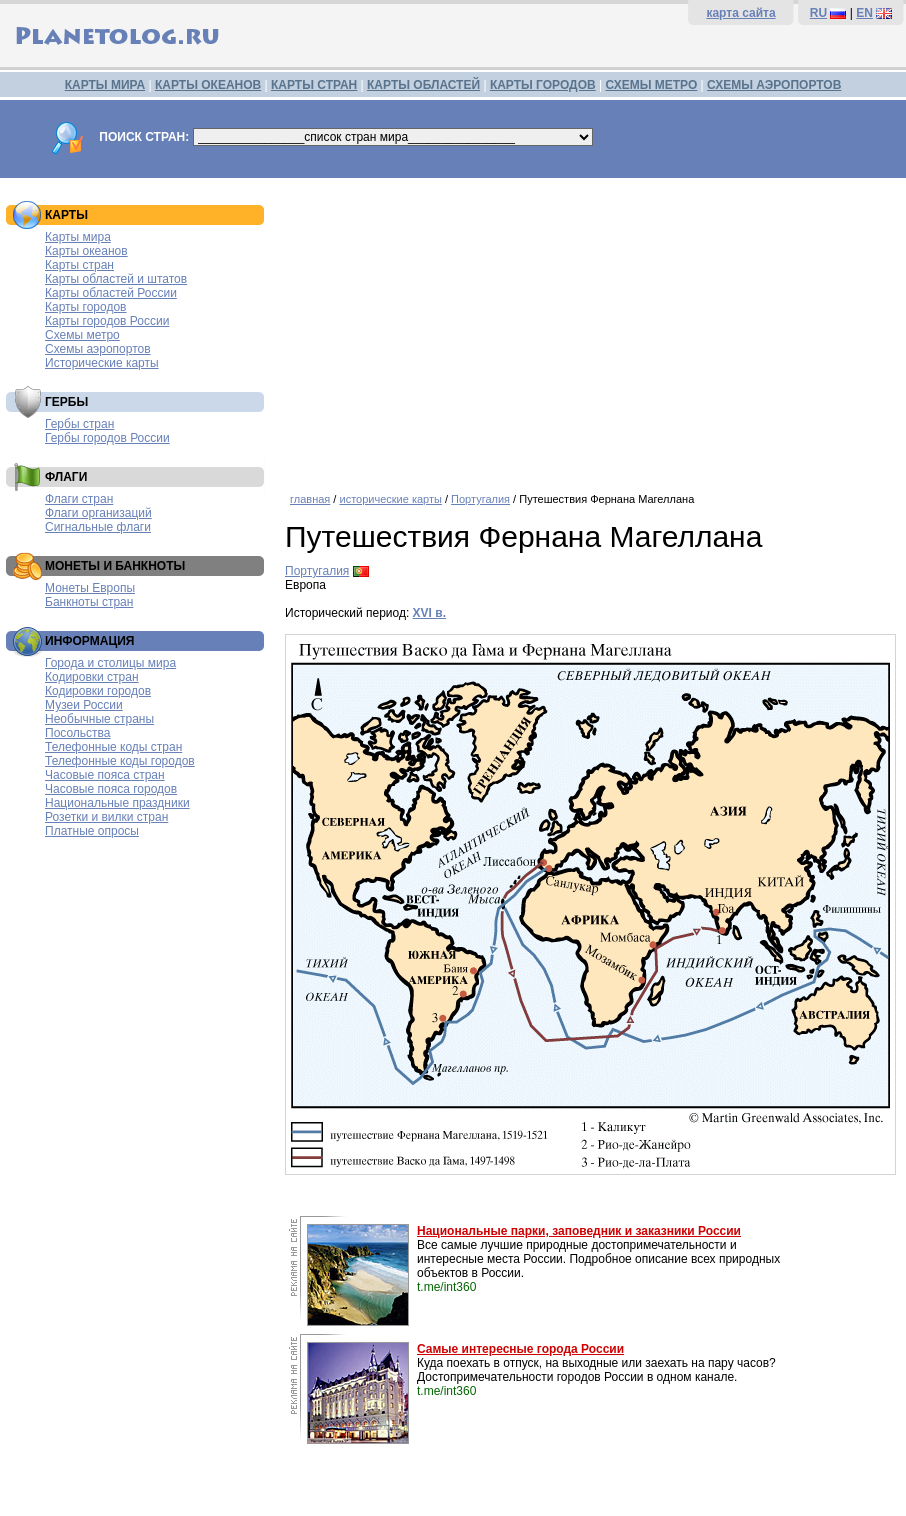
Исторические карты (102, 363)
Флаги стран (79, 499)
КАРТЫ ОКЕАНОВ (208, 85)
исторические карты (390, 499)
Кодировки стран (92, 677)
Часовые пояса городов (111, 789)
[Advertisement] (590, 328)
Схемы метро (82, 335)
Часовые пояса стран (105, 775)
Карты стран (79, 265)
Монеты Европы (90, 588)
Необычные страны (99, 719)
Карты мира (78, 237)
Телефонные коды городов (120, 761)
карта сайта (740, 13)
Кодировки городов (98, 691)
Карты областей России (111, 293)
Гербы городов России (107, 438)
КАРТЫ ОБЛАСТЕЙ (423, 85)
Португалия (480, 499)
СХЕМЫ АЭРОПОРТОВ (774, 85)
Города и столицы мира (110, 663)
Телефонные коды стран (113, 747)
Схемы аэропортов (98, 349)
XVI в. (429, 613)
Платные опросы (92, 831)
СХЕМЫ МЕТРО (651, 85)
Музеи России (84, 705)
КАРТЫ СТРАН (314, 85)
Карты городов (85, 307)
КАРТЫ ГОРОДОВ (543, 85)
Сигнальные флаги (98, 527)
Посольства (78, 733)
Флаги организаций (98, 513)
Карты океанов (86, 251)
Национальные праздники (117, 803)
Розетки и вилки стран (106, 817)
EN (864, 13)
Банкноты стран (89, 602)
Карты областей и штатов (116, 279)
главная (310, 499)
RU (818, 13)
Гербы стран (79, 424)
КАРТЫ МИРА (105, 85)
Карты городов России (107, 321)
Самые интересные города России (520, 1349)
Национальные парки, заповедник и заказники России (579, 1231)
